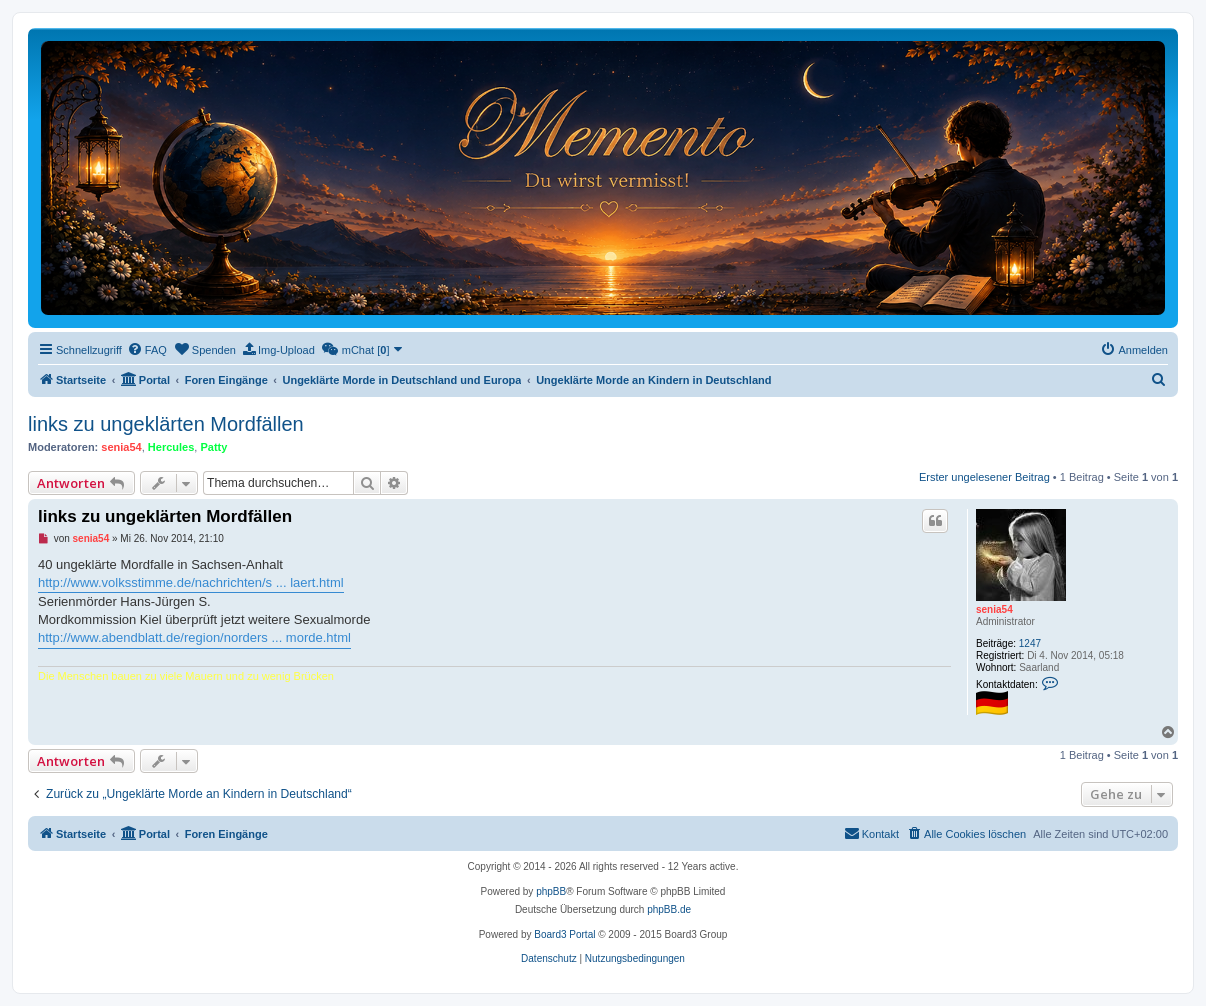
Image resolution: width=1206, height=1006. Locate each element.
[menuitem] (147, 350)
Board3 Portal (564, 934)
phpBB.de (669, 909)
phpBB (551, 891)
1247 (1030, 643)
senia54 (121, 447)
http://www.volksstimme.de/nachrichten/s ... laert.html (191, 582)
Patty (213, 447)
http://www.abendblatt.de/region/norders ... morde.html (194, 637)
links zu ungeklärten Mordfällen (166, 424)
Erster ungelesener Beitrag (984, 477)
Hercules (171, 447)
